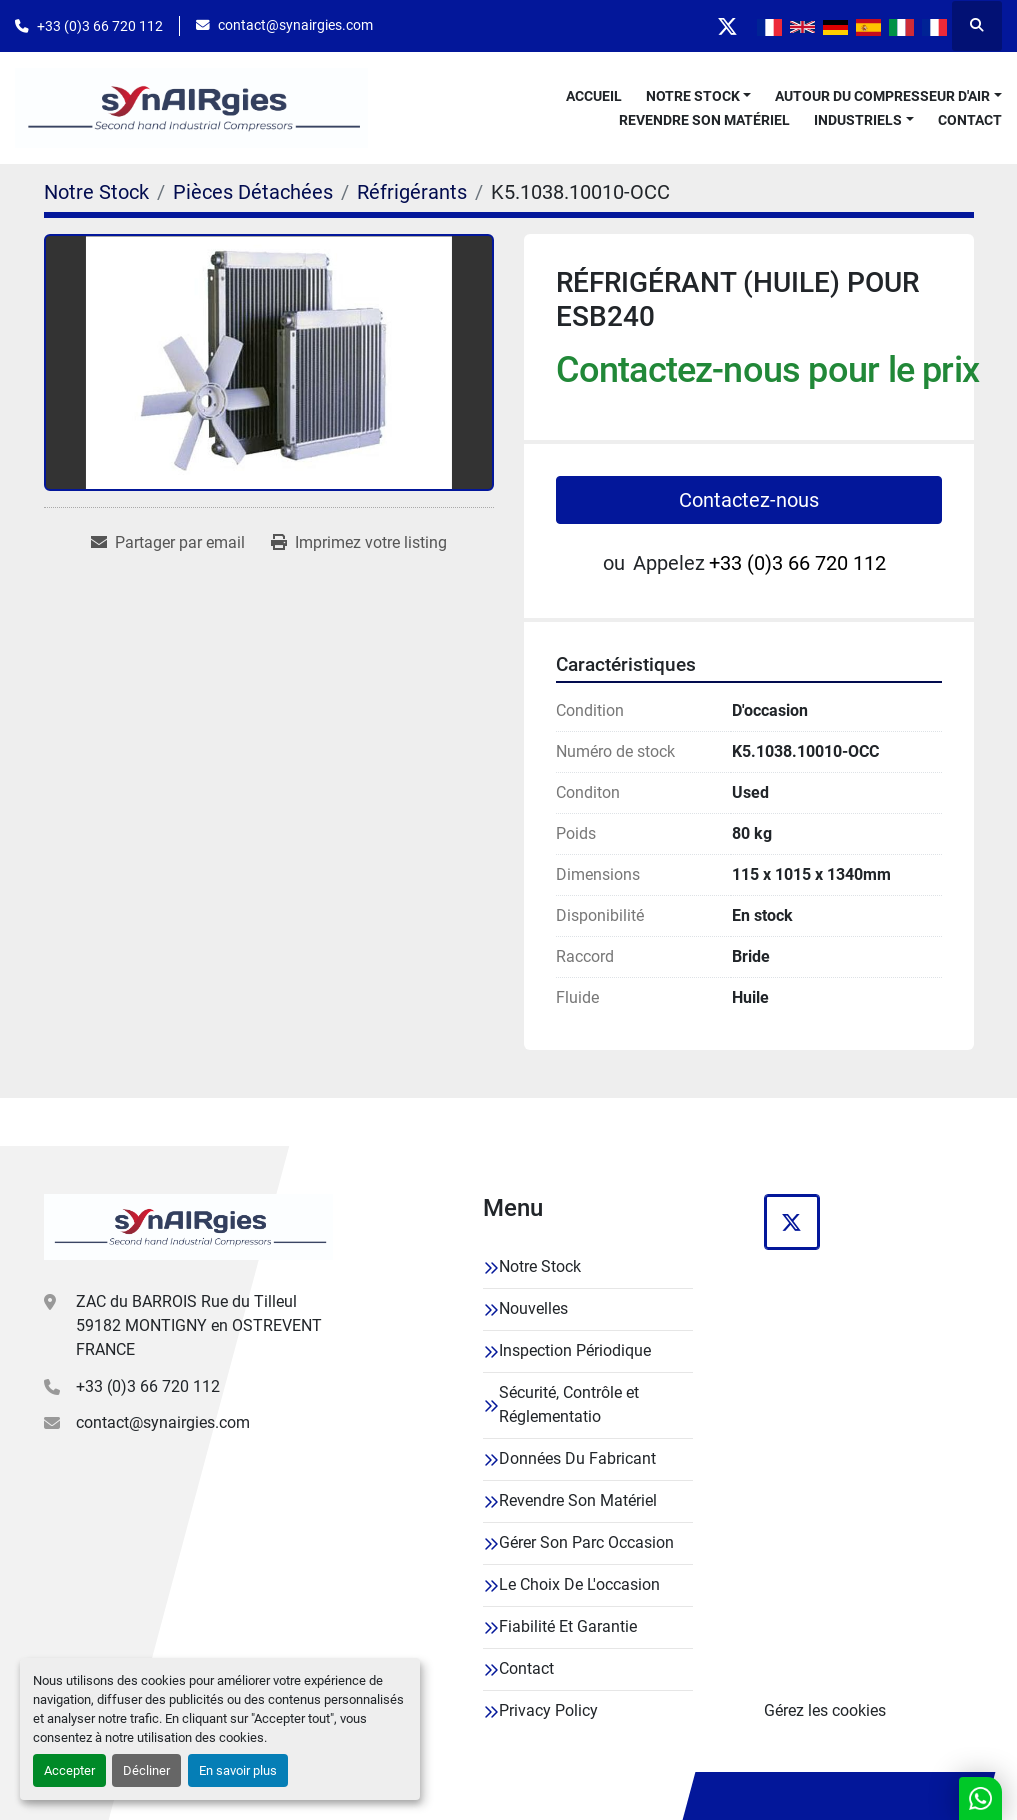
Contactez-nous (749, 500)
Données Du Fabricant (577, 1458)
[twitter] (727, 26)
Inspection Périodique (575, 1350)
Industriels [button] (858, 120)
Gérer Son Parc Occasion (586, 1542)
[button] (699, 96)
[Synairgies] (189, 1227)
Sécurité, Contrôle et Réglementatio (569, 1404)
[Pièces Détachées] (253, 192)
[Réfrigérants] (412, 192)
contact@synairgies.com (295, 25)
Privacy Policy (548, 1710)
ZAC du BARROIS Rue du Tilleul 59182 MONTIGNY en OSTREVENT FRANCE (199, 1325)
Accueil (594, 96)
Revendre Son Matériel (704, 120)
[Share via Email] (168, 543)
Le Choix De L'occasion (579, 1584)
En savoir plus (238, 1770)
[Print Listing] (359, 543)
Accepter (69, 1770)
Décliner (146, 1770)
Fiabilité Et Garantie (568, 1626)
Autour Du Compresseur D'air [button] (882, 96)
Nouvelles (533, 1308)
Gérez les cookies (825, 1710)
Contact (970, 120)
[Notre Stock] (96, 192)
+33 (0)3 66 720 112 (100, 26)
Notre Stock (693, 96)
